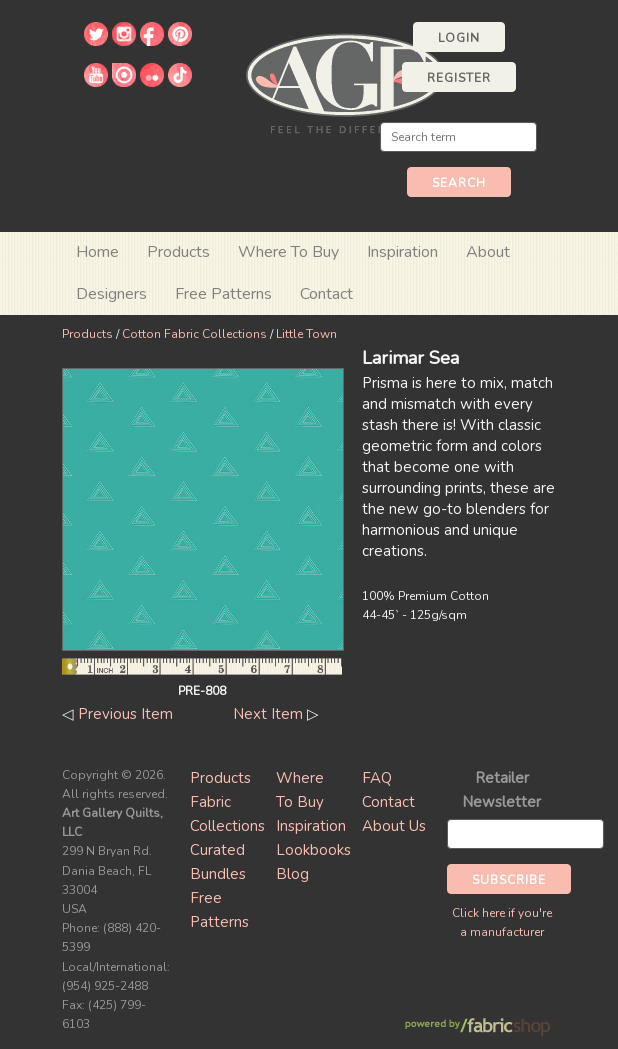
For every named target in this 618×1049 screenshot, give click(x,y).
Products (87, 334)
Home (97, 252)
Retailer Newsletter (501, 790)
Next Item (268, 714)
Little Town (306, 334)
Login (459, 38)
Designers (111, 294)
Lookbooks (313, 850)
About (488, 252)
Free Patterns (223, 294)
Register (459, 78)
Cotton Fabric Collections (194, 334)
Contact (326, 294)
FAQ (377, 778)
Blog (292, 874)
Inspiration (402, 252)
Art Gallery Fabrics (345, 81)
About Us (394, 826)
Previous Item (125, 714)
